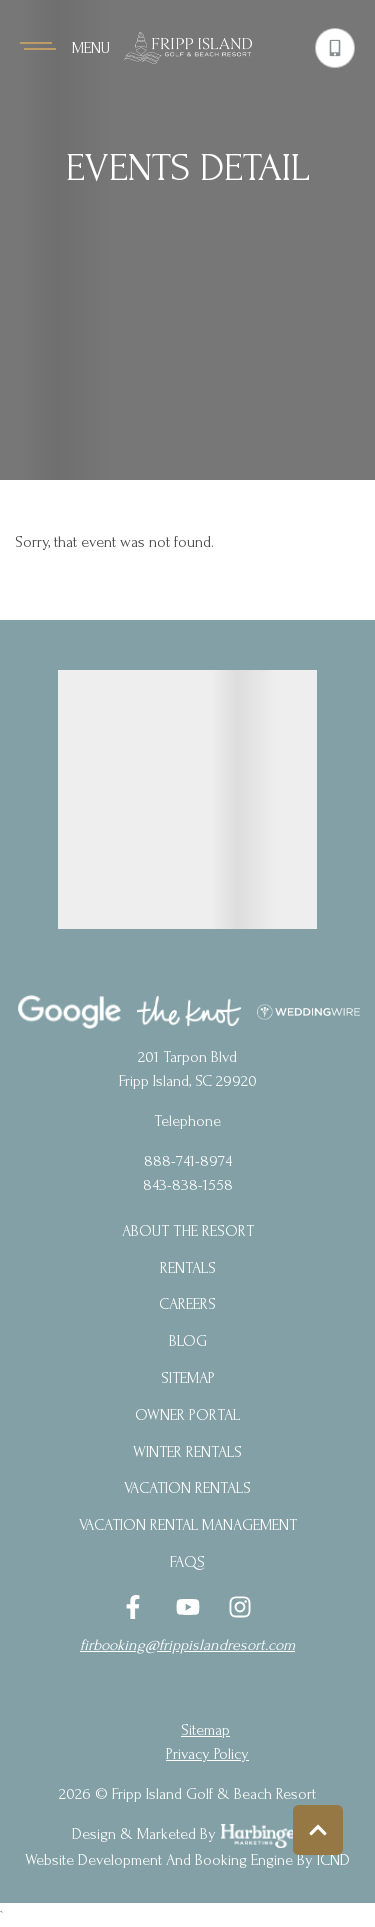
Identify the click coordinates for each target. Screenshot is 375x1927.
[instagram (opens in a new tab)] (240, 1607)
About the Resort (188, 1231)
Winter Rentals (187, 1452)
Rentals (188, 1268)
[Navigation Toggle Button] (65, 48)
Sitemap (188, 1378)
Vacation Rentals (187, 1488)
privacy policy (207, 1754)
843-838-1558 (188, 1185)
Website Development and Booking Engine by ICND (187, 1860)
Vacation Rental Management (188, 1525)
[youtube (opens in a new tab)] (188, 1607)
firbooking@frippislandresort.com (187, 1645)
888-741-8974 (188, 1161)
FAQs (187, 1562)
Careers (187, 1304)
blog (188, 1341)
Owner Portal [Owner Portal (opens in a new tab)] (187, 1415)
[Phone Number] (335, 48)
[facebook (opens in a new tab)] (136, 1607)
